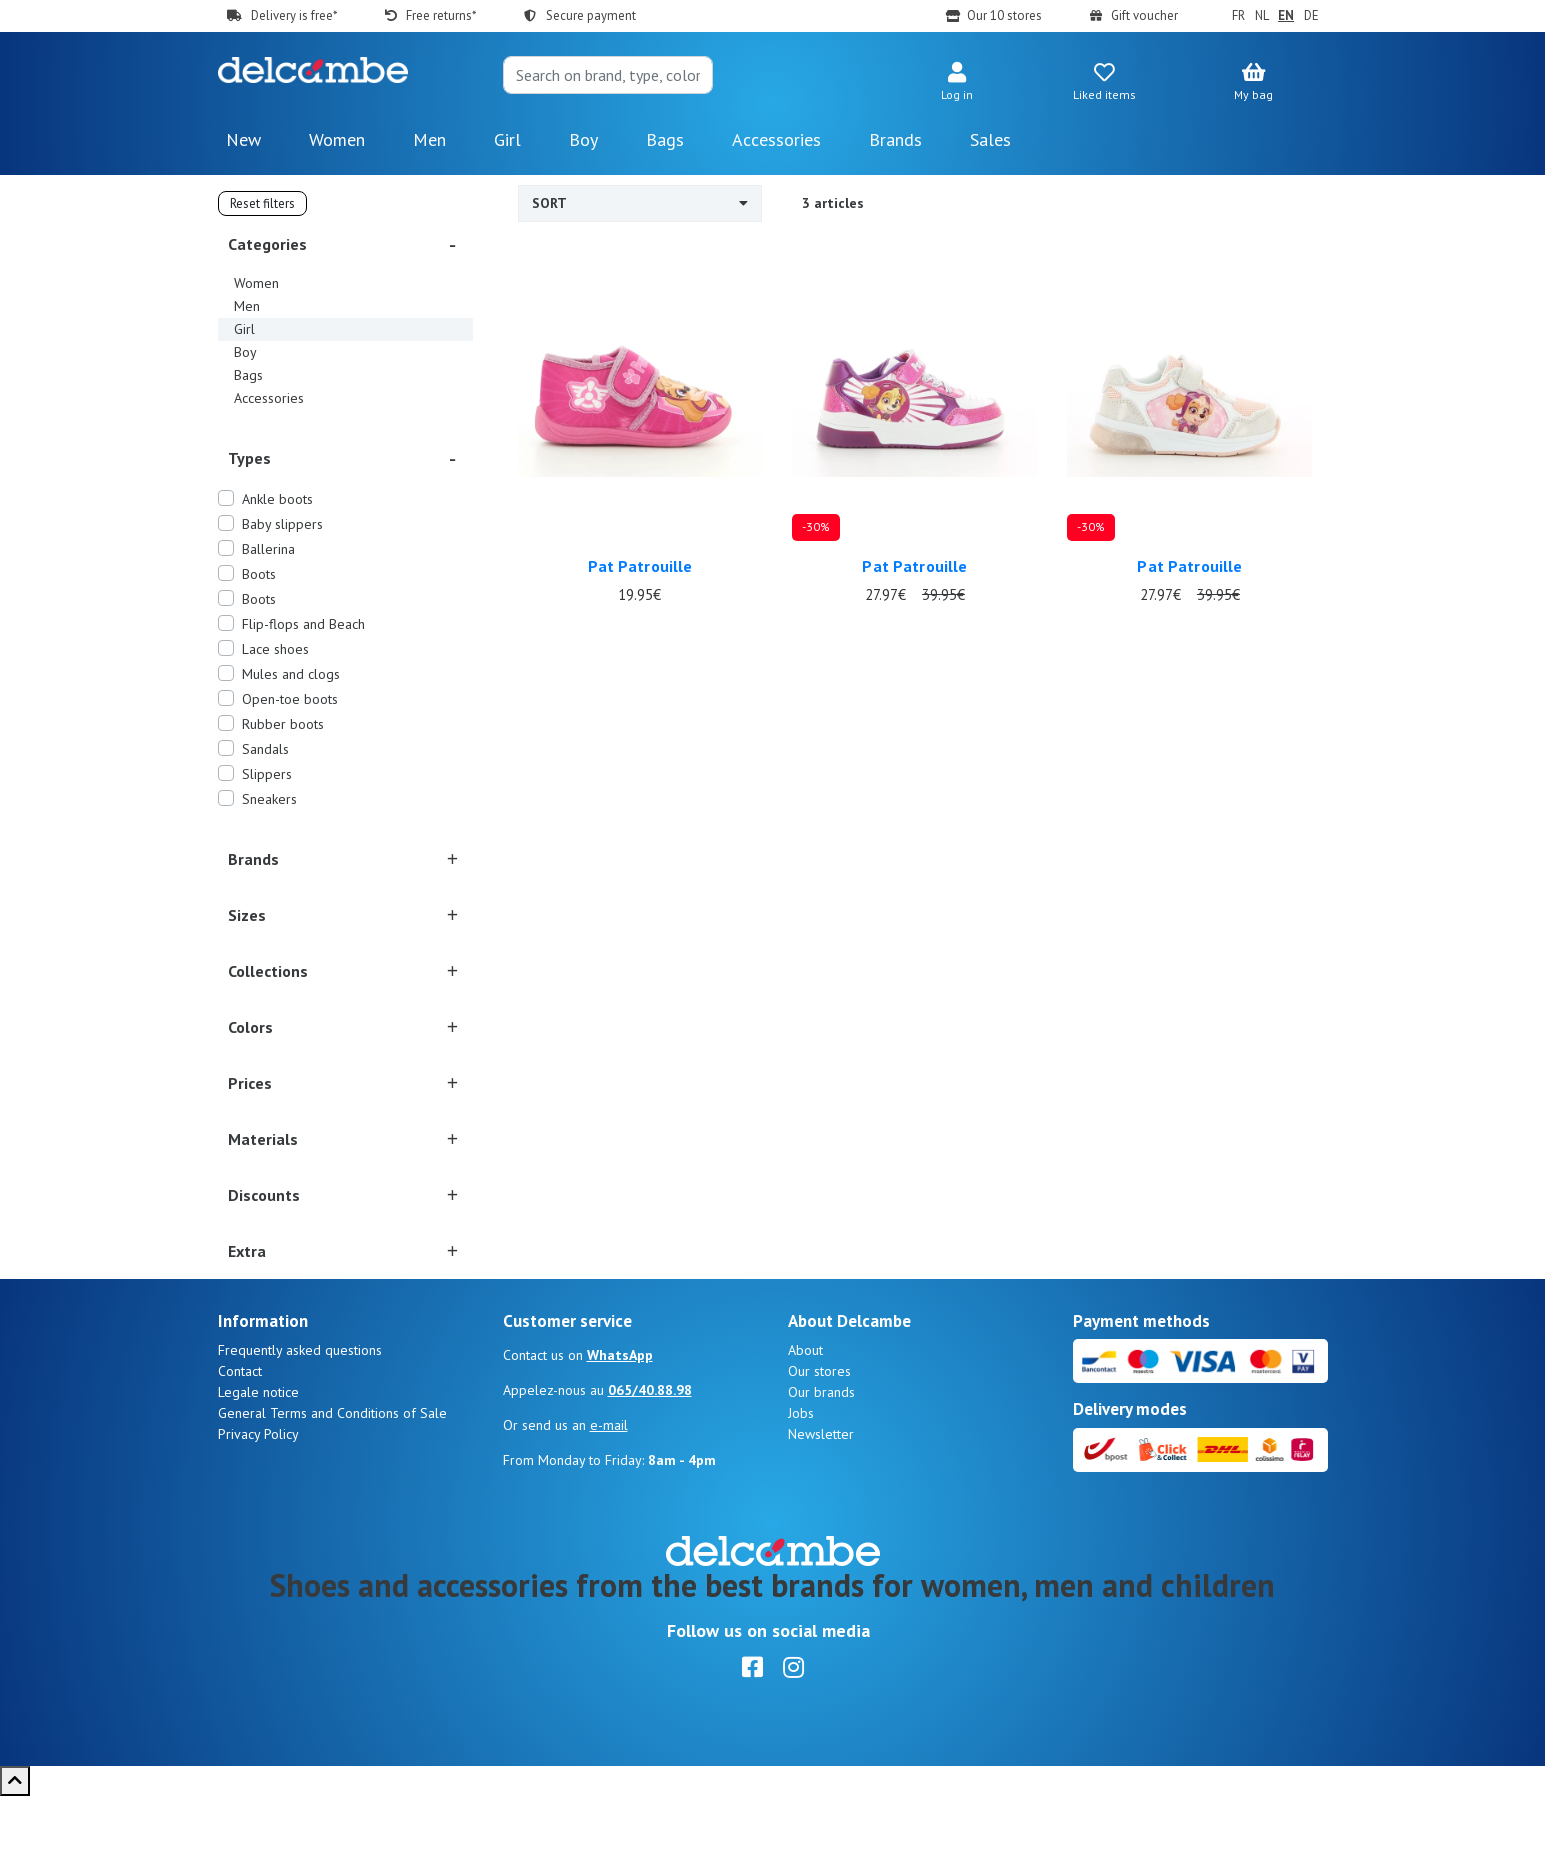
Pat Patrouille (640, 566)
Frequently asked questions (300, 1406)
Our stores (819, 1427)
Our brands (821, 1448)
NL (1262, 15)
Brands (895, 139)
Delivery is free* (294, 15)
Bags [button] (665, 139)
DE (1311, 15)
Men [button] (429, 139)
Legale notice (258, 1448)
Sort (640, 203)
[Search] (608, 75)
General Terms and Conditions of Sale (332, 1469)
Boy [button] (583, 139)
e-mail (609, 1481)
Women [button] (337, 139)
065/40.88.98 (650, 1446)
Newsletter (821, 1490)
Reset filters (262, 203)
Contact (240, 1427)
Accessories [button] (776, 139)
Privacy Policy (258, 1490)
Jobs (801, 1469)
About (805, 1406)
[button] (957, 83)
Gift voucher (1144, 15)
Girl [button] (507, 139)
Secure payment (591, 15)
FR (1238, 15)
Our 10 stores (1004, 15)
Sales (990, 139)
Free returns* (441, 15)
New (243, 139)
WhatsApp (620, 1411)
